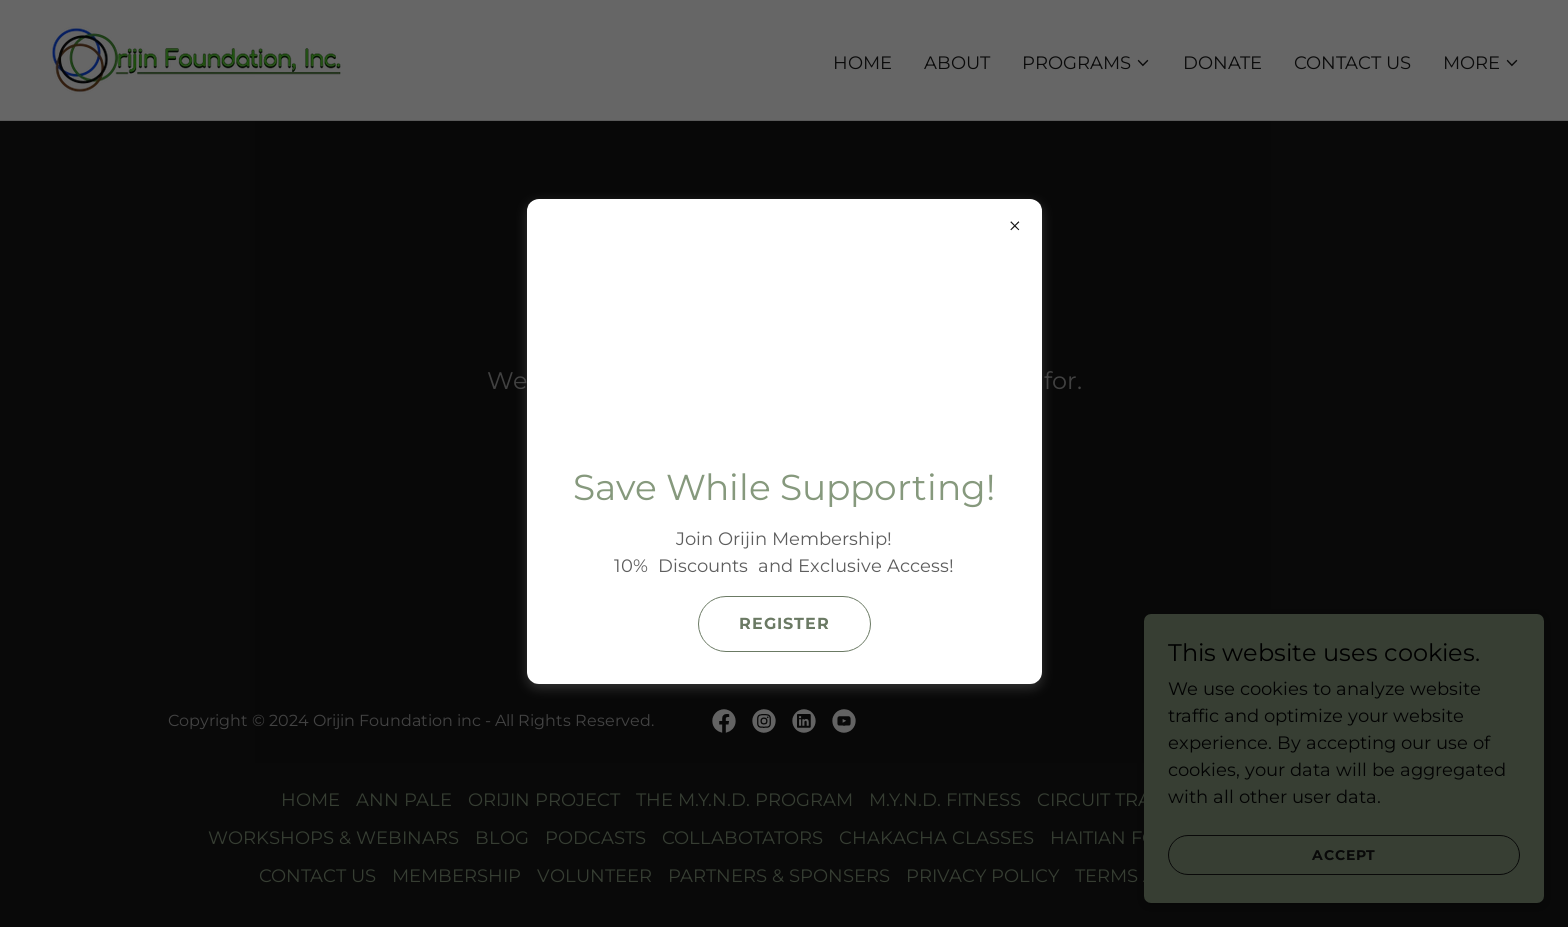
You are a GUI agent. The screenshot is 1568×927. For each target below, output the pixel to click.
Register (784, 623)
